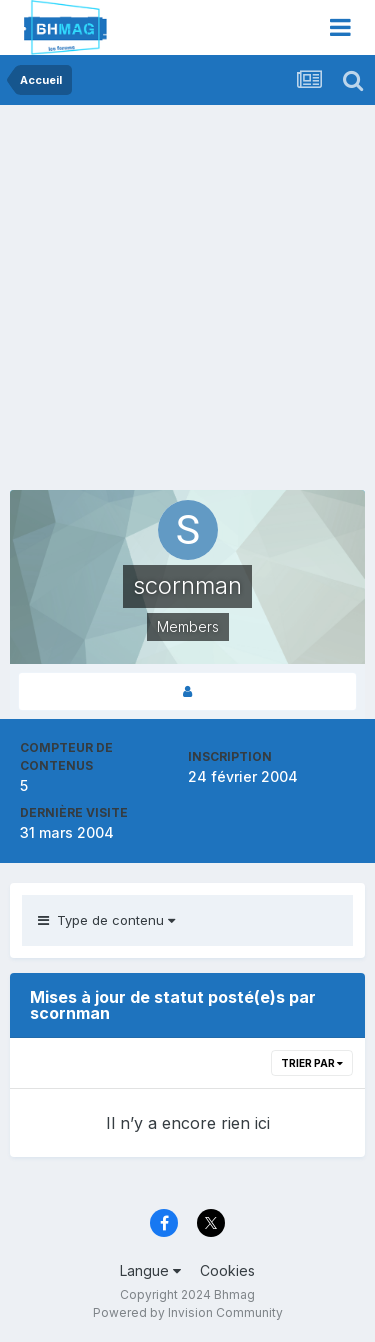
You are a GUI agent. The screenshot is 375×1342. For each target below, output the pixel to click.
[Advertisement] (187, 302)
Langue (150, 1270)
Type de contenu (106, 920)
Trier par (312, 1063)
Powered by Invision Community (188, 1312)
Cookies (227, 1270)
